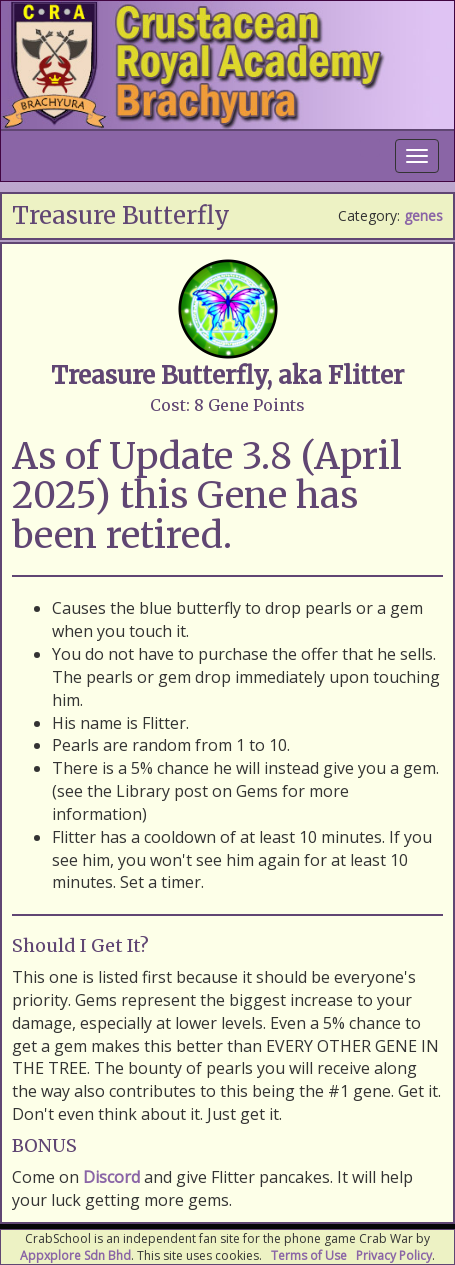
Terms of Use (309, 1255)
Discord (111, 1177)
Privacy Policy (394, 1255)
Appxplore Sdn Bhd (75, 1255)
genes (423, 215)
